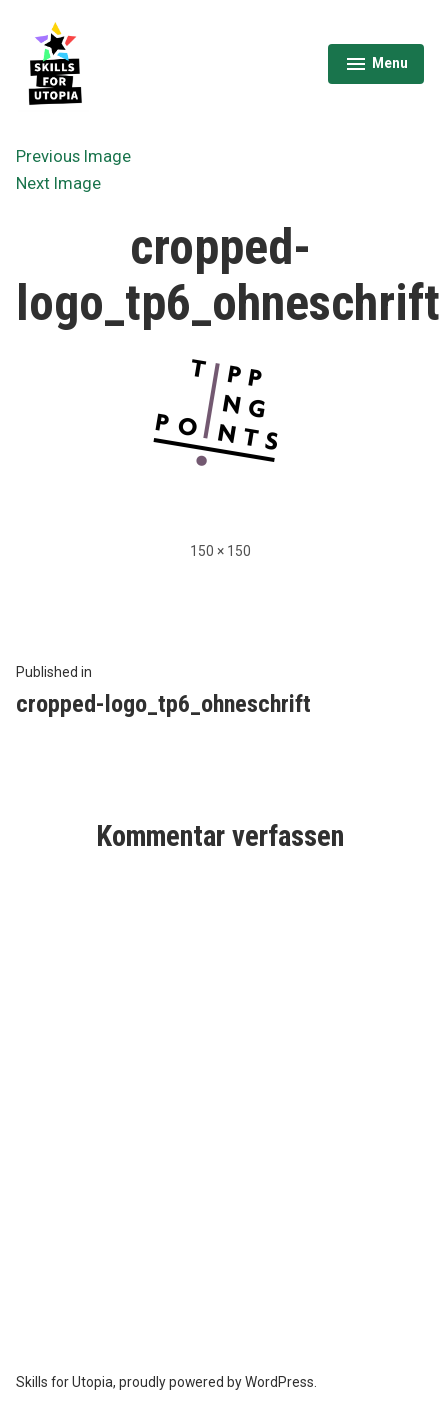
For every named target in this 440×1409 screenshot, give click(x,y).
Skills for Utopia (64, 1382)
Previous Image (73, 156)
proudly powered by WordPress (216, 1382)
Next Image (58, 183)
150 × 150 (220, 551)
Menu (376, 66)
